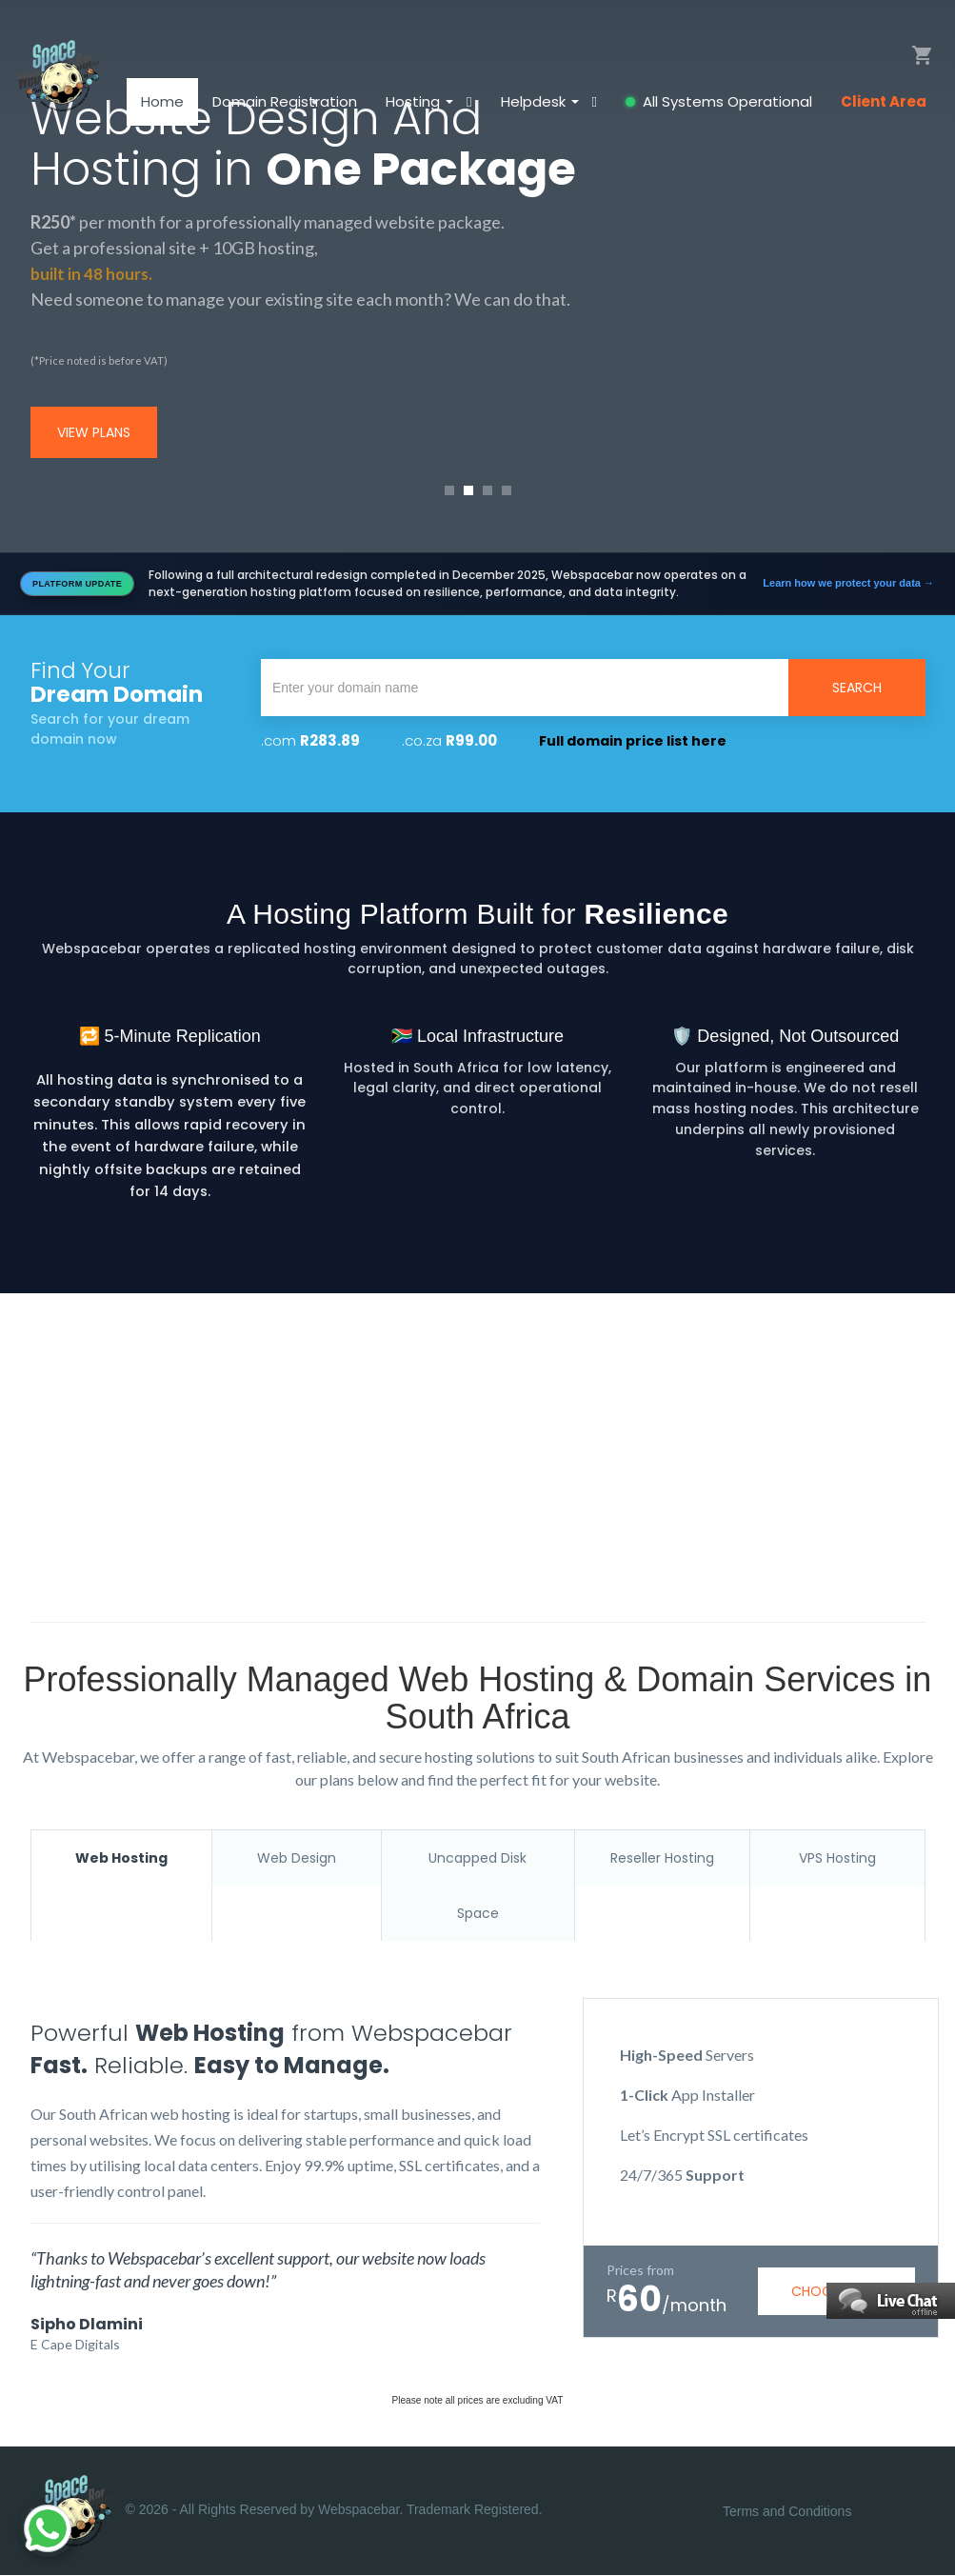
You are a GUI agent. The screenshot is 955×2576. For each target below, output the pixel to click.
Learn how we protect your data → (848, 583)
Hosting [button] (421, 109)
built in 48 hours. (92, 273)
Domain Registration (284, 109)
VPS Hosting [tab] (837, 1857)
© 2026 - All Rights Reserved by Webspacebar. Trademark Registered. (286, 2511)
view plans (93, 432)
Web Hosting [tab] (121, 1857)
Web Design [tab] (296, 1857)
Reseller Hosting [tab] (662, 1857)
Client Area (883, 109)
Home (162, 109)
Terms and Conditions (787, 2512)
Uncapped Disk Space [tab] (477, 1885)
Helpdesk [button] (542, 109)
